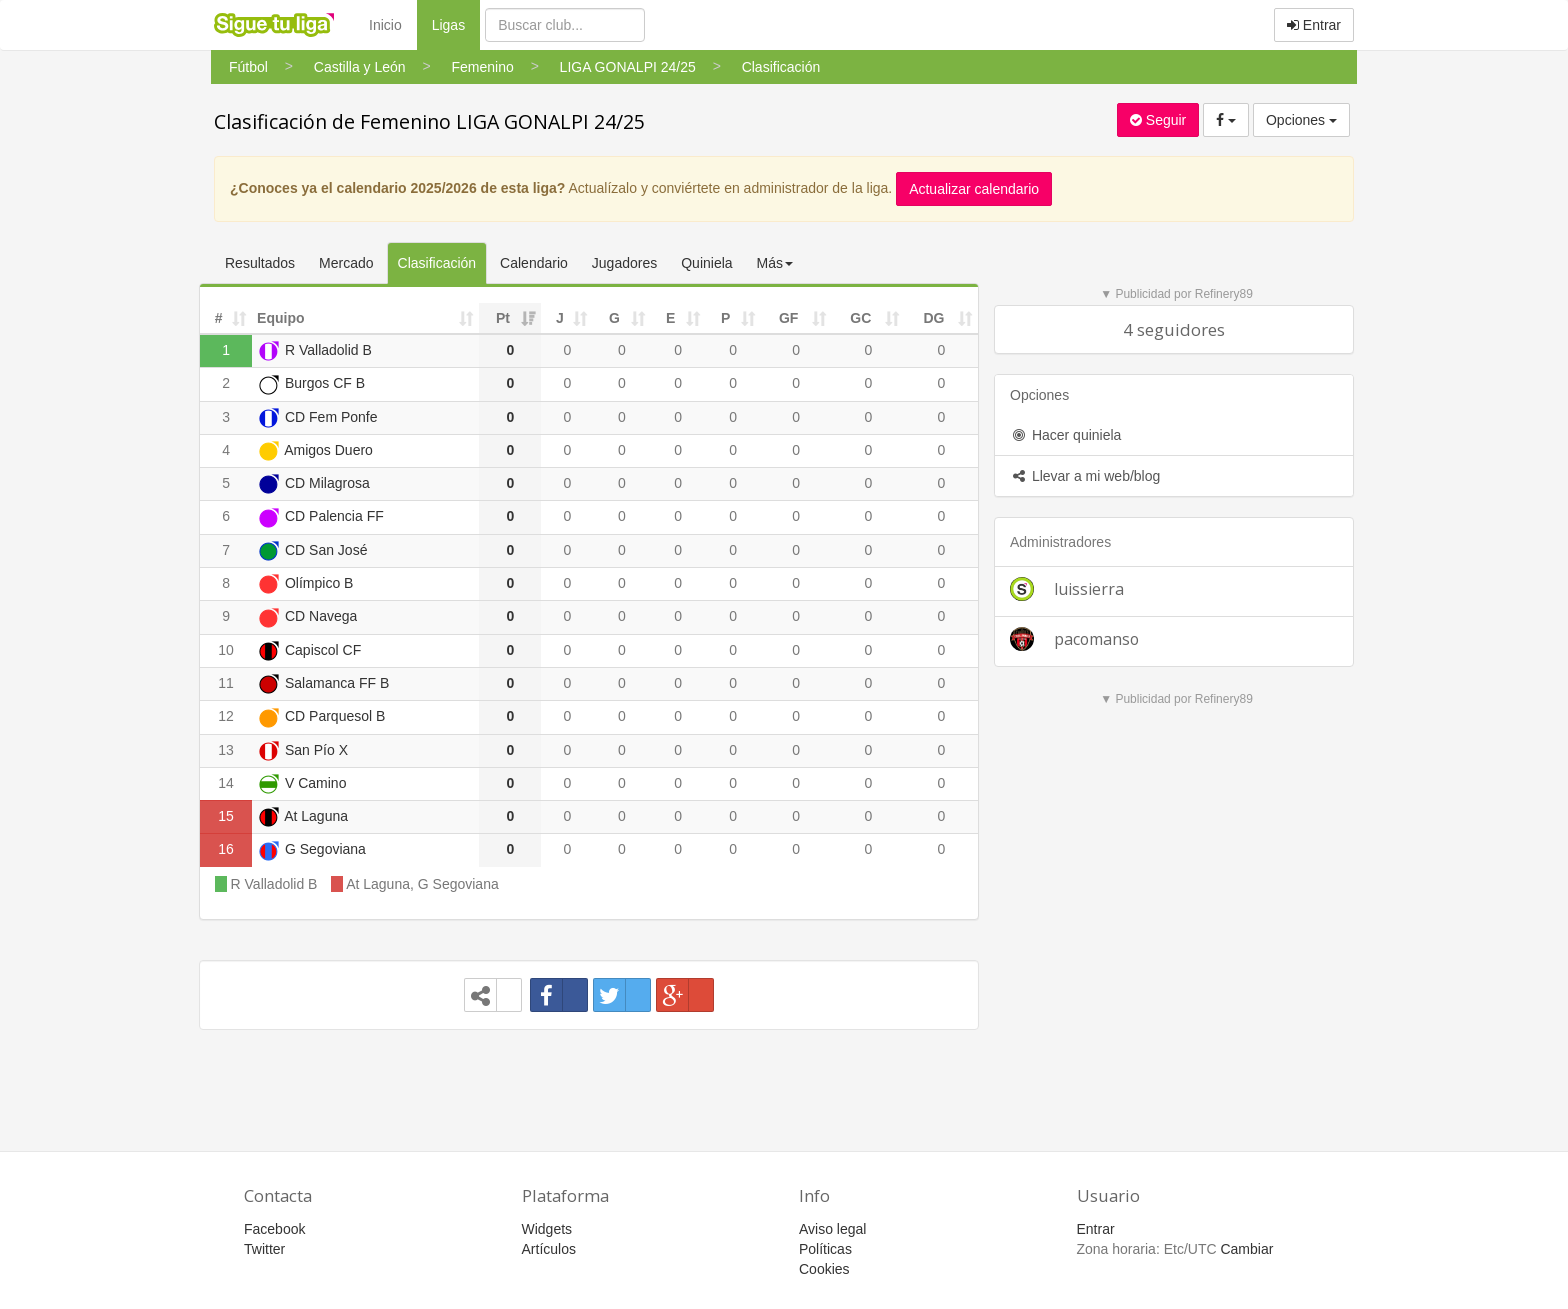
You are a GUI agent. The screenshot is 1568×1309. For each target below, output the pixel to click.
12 (226, 716)
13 (226, 750)
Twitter (264, 1249)
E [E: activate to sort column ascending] (670, 318)
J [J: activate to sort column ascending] (560, 318)
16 (226, 849)
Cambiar (1246, 1249)
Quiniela (706, 263)
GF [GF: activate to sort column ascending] (788, 318)
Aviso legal (832, 1229)
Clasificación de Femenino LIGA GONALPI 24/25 (429, 121)
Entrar (1314, 25)
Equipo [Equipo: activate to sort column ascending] (280, 318)
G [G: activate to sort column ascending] (614, 318)
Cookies (824, 1269)
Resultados (260, 263)
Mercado (346, 263)
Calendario (534, 263)
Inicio (385, 25)
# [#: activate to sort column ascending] (219, 318)
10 (226, 650)
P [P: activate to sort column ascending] (725, 318)
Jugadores (624, 263)
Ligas (456, 23)
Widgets (547, 1229)
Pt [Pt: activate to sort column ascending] (503, 318)
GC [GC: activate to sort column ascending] (860, 318)
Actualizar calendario (974, 189)
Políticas (825, 1249)
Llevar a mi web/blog (1085, 476)
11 (226, 683)
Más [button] (775, 263)
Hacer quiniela (1065, 435)
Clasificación (437, 263)
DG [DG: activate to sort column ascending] (933, 318)
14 (226, 783)
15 (226, 816)
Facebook (274, 1229)
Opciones (1301, 120)
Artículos (549, 1249)
